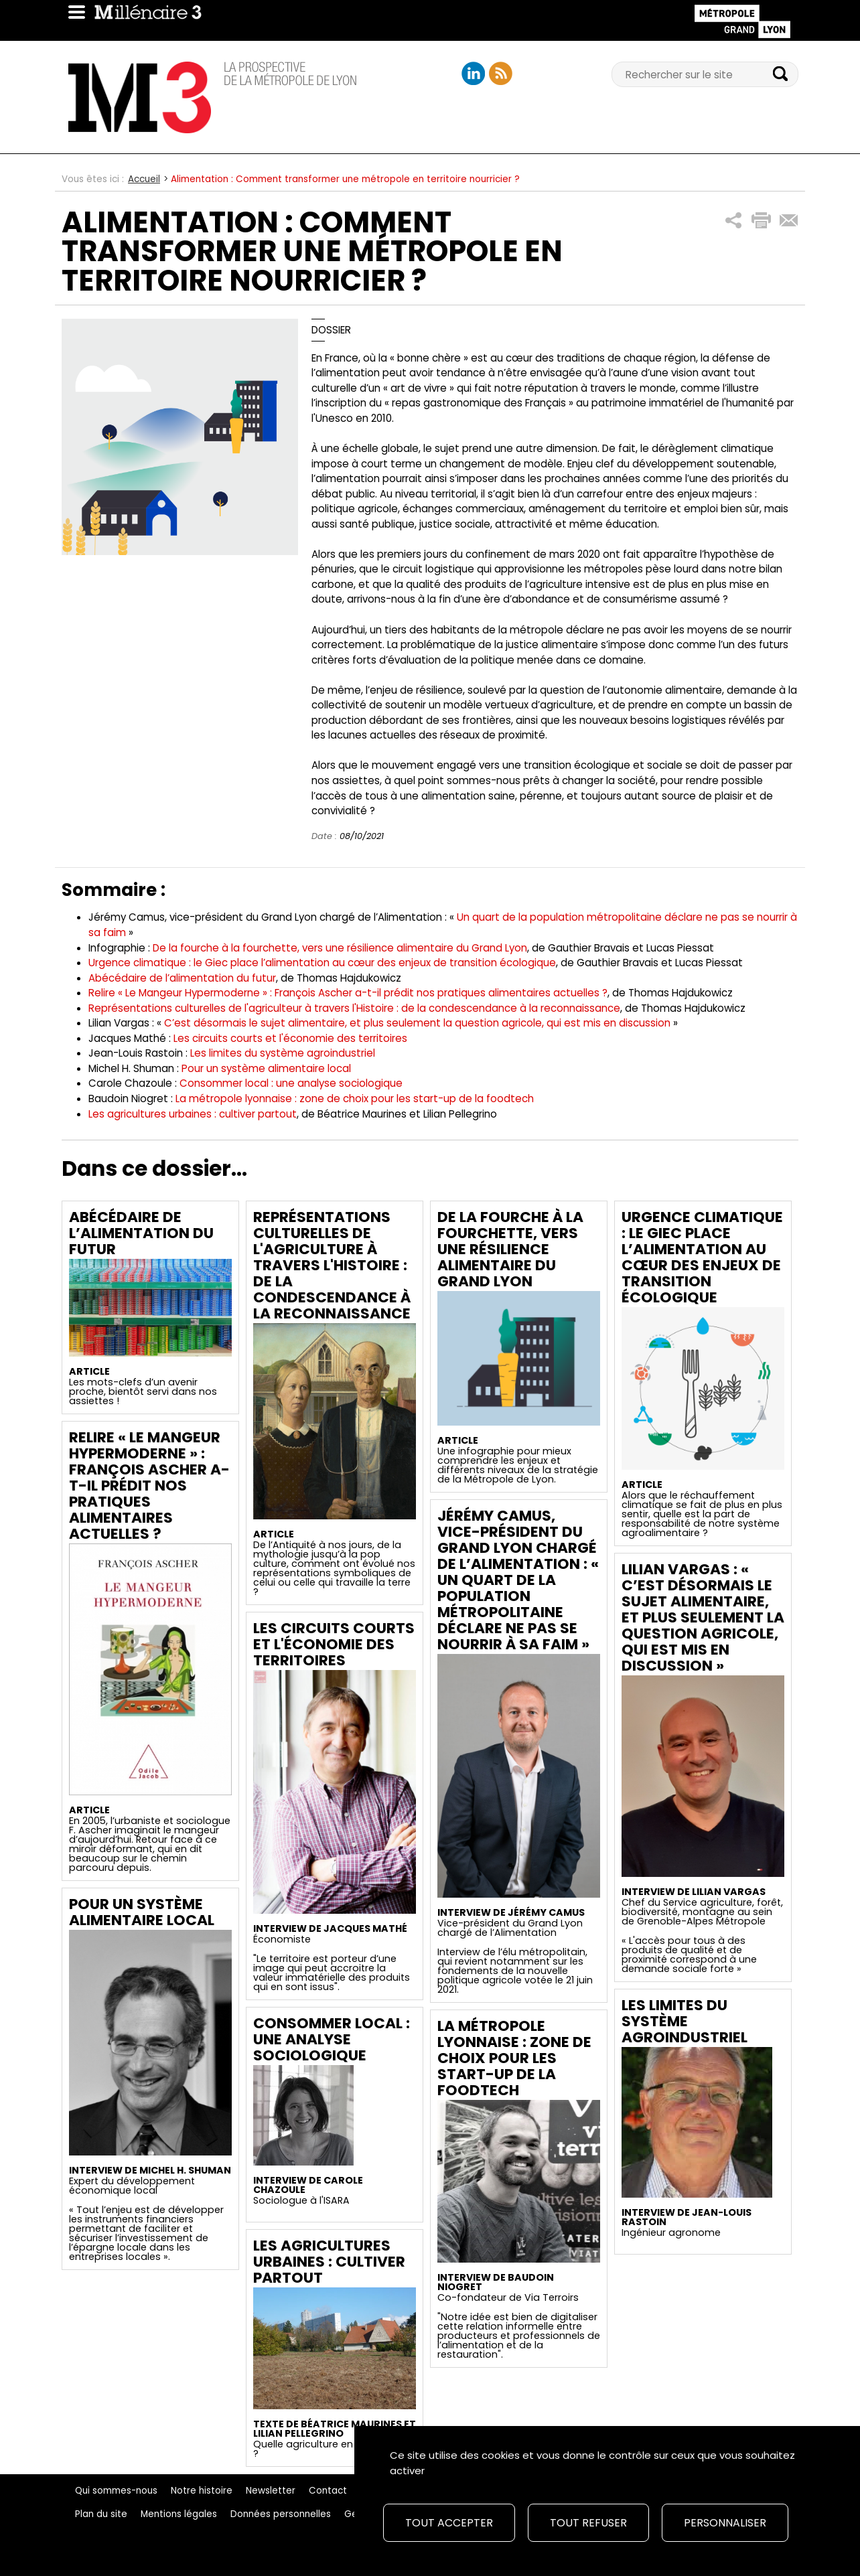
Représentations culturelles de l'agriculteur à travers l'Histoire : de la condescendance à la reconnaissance (354, 1008)
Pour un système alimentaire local (266, 1068)
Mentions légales (179, 2514)
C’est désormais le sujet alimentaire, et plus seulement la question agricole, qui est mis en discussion (417, 1023)
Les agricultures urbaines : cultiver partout (192, 1114)
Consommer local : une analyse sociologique (291, 1083)
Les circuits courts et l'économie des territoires (290, 1038)
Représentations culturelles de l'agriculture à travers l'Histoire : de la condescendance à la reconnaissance (332, 1265)
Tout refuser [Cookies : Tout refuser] (588, 2522)
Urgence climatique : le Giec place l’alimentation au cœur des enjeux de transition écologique (322, 963)
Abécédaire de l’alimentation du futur (182, 978)
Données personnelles (280, 2514)
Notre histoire (201, 2490)
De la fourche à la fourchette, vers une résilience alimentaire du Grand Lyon (340, 948)
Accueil (144, 179)
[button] (733, 220)
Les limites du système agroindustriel (282, 1053)
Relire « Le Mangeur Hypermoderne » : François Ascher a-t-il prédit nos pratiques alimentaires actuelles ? (347, 993)
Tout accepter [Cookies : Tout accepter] (449, 2522)
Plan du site (101, 2514)
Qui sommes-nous (116, 2490)
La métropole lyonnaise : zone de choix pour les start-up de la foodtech (354, 1098)
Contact (328, 2490)
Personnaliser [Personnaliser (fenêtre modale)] (725, 2522)
